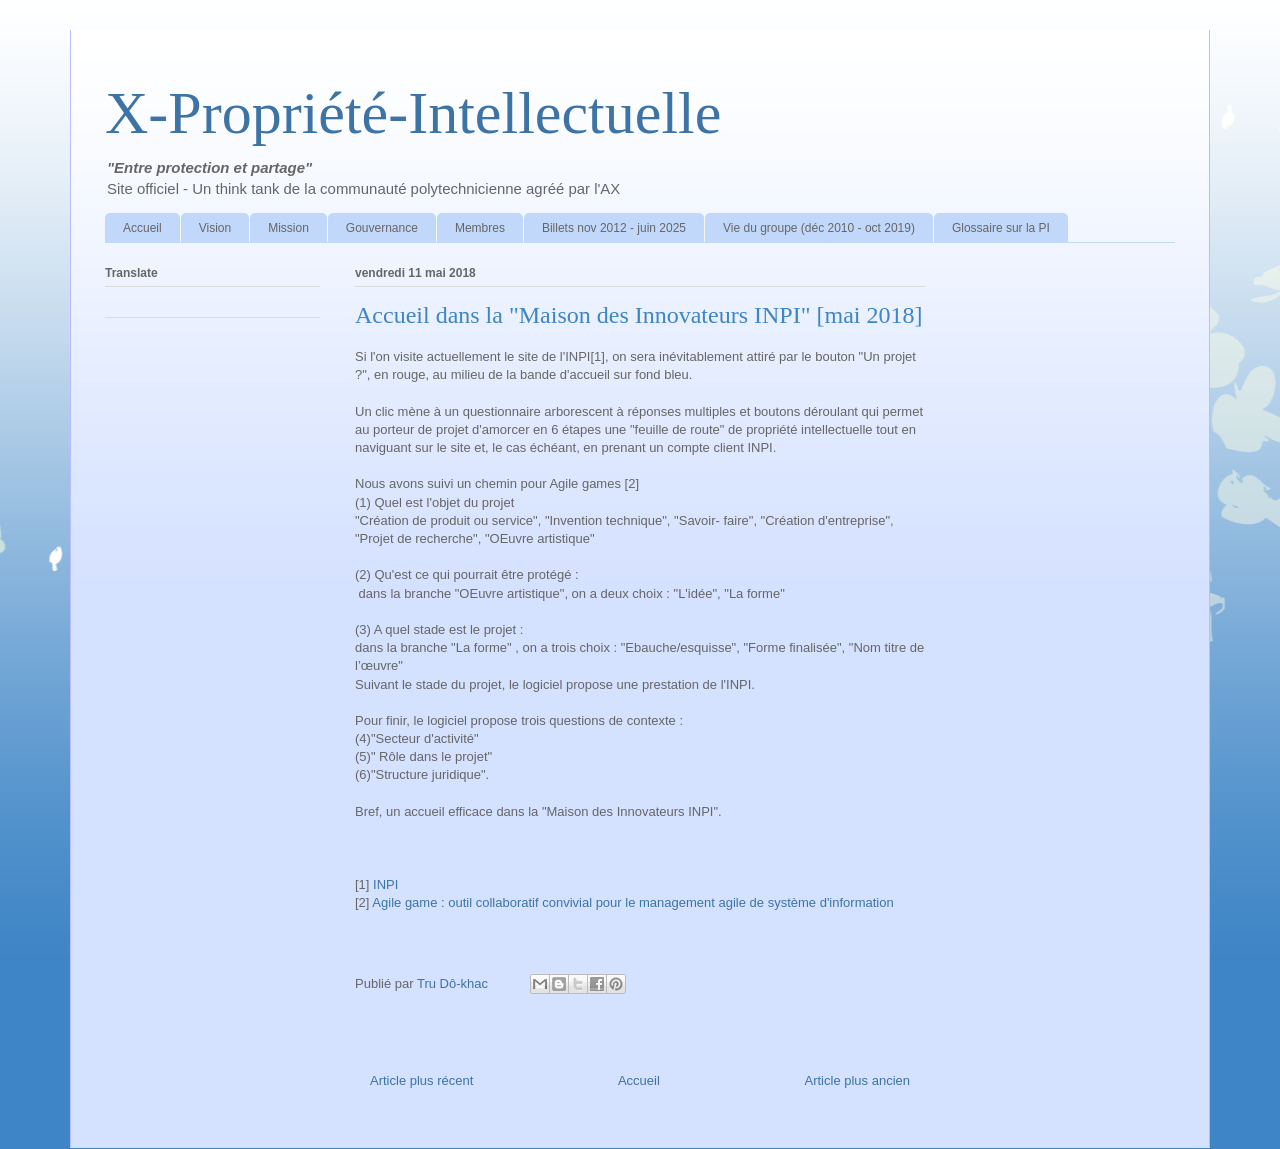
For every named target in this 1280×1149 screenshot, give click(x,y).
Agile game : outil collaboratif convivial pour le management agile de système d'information (632, 902)
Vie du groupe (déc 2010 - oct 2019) (819, 228)
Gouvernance (382, 228)
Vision (215, 228)
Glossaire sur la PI (1001, 228)
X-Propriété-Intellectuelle (413, 113)
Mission (288, 228)
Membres (480, 228)
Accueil (142, 228)
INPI (385, 884)
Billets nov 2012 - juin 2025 (614, 228)
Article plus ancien (858, 1080)
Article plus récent (421, 1080)
